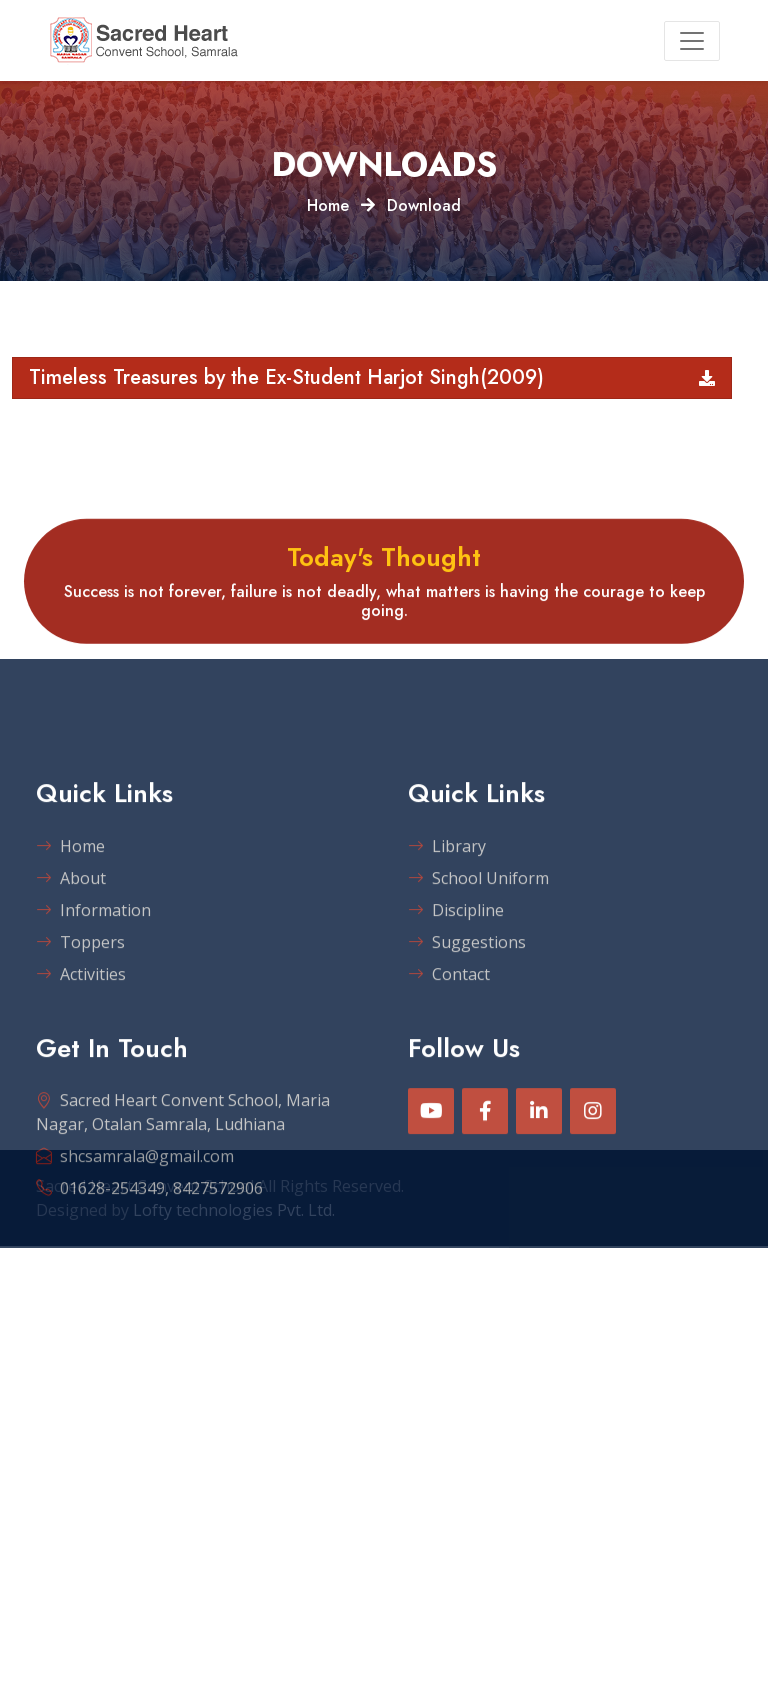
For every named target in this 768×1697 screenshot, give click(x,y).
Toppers (80, 1004)
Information (93, 972)
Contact (449, 1036)
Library (447, 908)
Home (328, 205)
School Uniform (478, 940)
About (71, 940)
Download (424, 205)
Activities (81, 1036)
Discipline (456, 972)
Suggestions (467, 1004)
